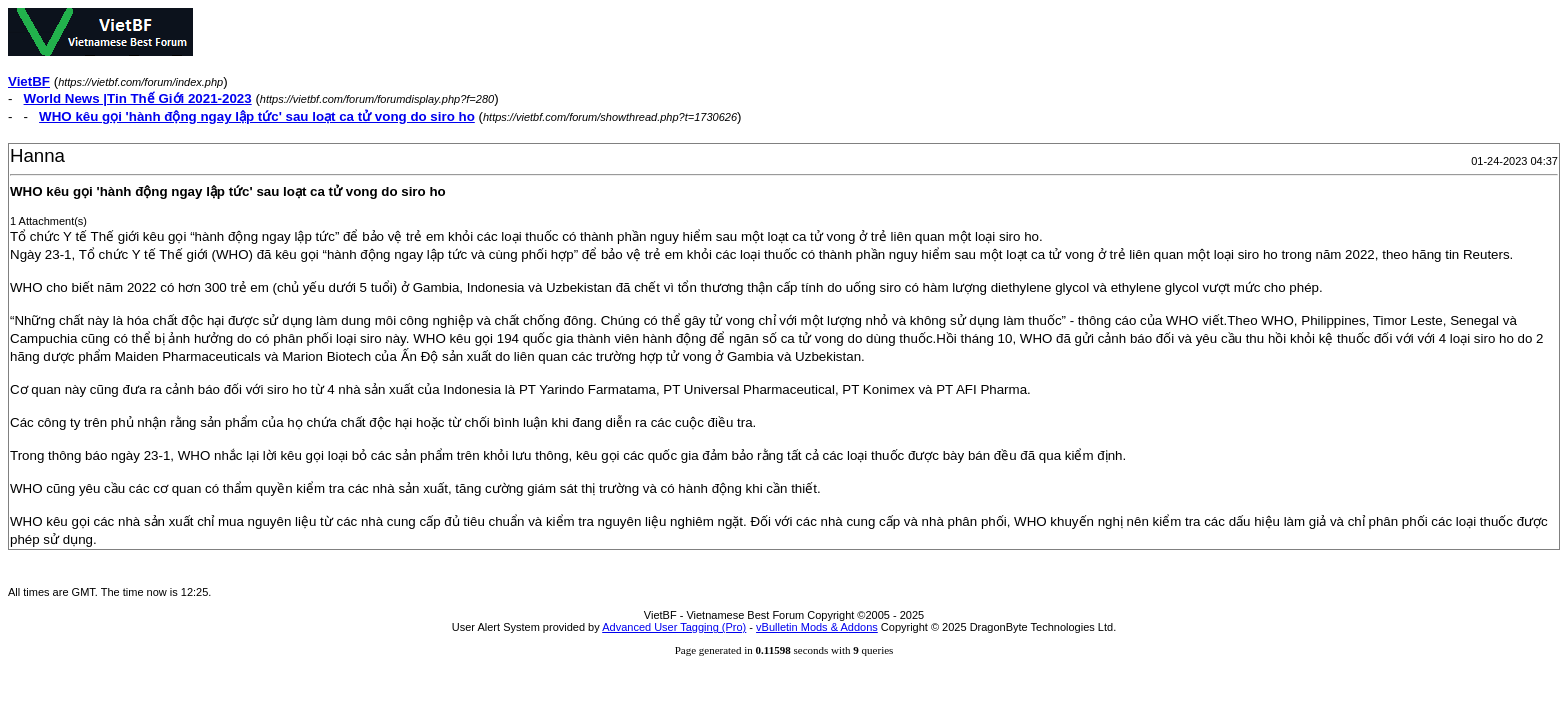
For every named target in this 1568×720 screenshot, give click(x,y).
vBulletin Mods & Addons (817, 627)
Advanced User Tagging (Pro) (674, 627)
